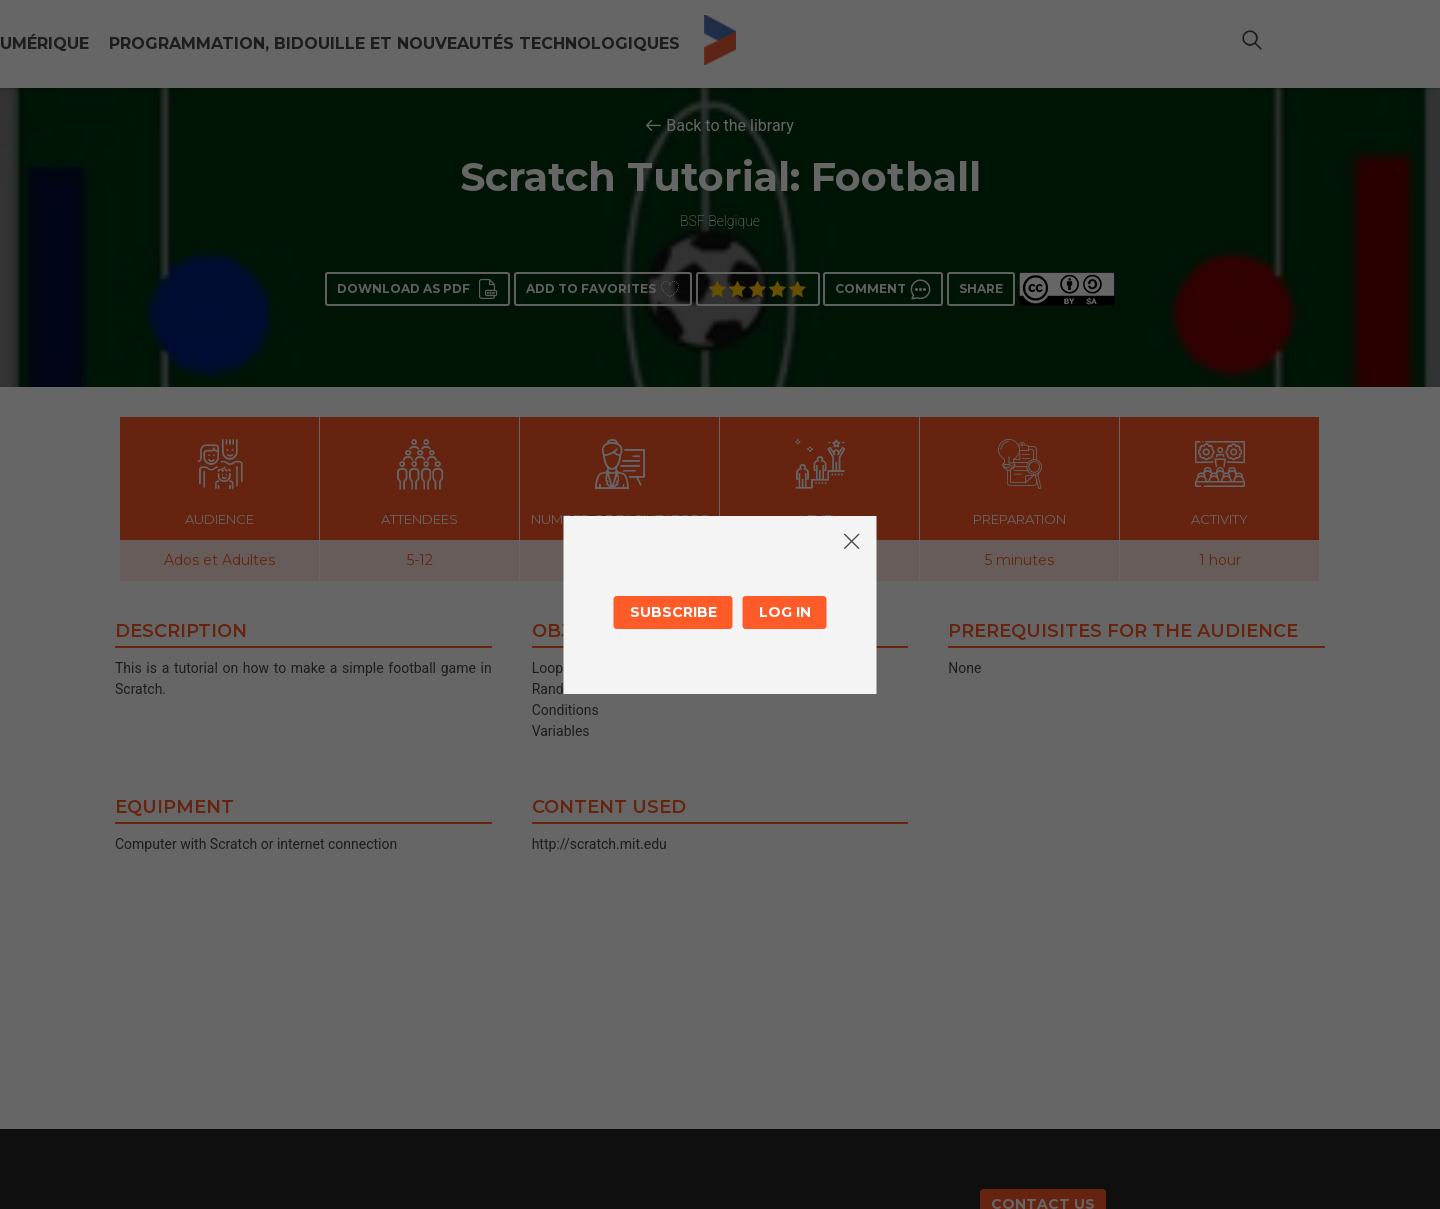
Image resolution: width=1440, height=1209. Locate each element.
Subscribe (673, 612)
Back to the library (730, 125)
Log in (785, 612)
